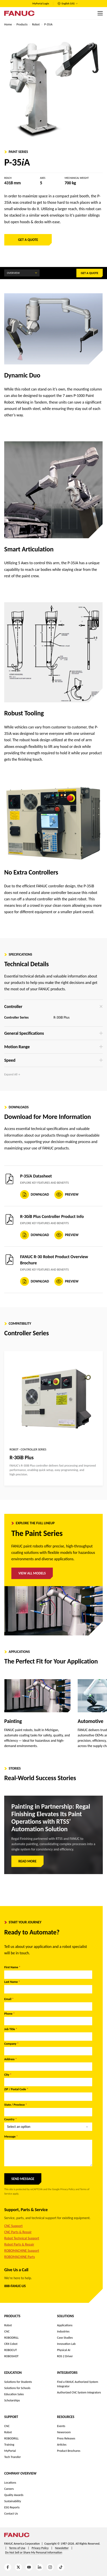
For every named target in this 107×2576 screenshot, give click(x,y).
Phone (9, 2014)
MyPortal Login (40, 3)
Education (13, 2372)
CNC (7, 2331)
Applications (65, 2325)
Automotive (90, 1721)
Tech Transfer (12, 2457)
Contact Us (11, 2513)
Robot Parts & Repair (19, 2244)
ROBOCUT (10, 2350)
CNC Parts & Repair (18, 2232)
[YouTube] (28, 2567)
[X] (18, 2567)
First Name (12, 1967)
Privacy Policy (67, 2189)
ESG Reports (11, 2507)
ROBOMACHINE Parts (19, 2257)
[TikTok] (60, 2567)
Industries (63, 2331)
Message (11, 2136)
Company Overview (20, 2473)
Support (11, 2417)
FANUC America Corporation (22, 2544)
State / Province (15, 2105)
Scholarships (12, 2400)
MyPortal (10, 2451)
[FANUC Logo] (19, 13)
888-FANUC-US (15, 2286)
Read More (27, 1861)
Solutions (65, 2316)
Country (10, 2119)
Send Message (22, 2179)
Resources (65, 2417)
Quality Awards (13, 2495)
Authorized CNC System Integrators (79, 2392)
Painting (13, 1721)
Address (10, 2059)
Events (61, 2426)
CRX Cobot (10, 2344)
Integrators (67, 2372)
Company (11, 2044)
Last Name (12, 1982)
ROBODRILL (11, 2338)
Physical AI (63, 2350)
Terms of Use (17, 2548)
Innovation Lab (66, 2344)
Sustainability (12, 2501)
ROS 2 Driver (65, 2356)
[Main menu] (100, 13)
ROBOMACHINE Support (21, 2250)
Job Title (10, 2029)
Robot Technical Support (21, 2238)
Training (9, 2444)
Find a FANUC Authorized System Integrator (77, 2384)
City (7, 2075)
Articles (61, 2444)
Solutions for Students (18, 2382)
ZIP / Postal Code (16, 2089)
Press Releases (66, 2438)
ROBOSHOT (11, 2356)
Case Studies (65, 2338)
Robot (8, 2325)
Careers (9, 2489)
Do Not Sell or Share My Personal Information (33, 2552)
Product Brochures (68, 2451)
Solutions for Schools (17, 2388)
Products (12, 2316)
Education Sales (14, 2394)
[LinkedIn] (39, 2567)
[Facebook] (7, 2567)
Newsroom (64, 2432)
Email (8, 1999)
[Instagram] (50, 2567)
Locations (10, 2483)
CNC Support (13, 2226)
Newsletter (62, 2548)
